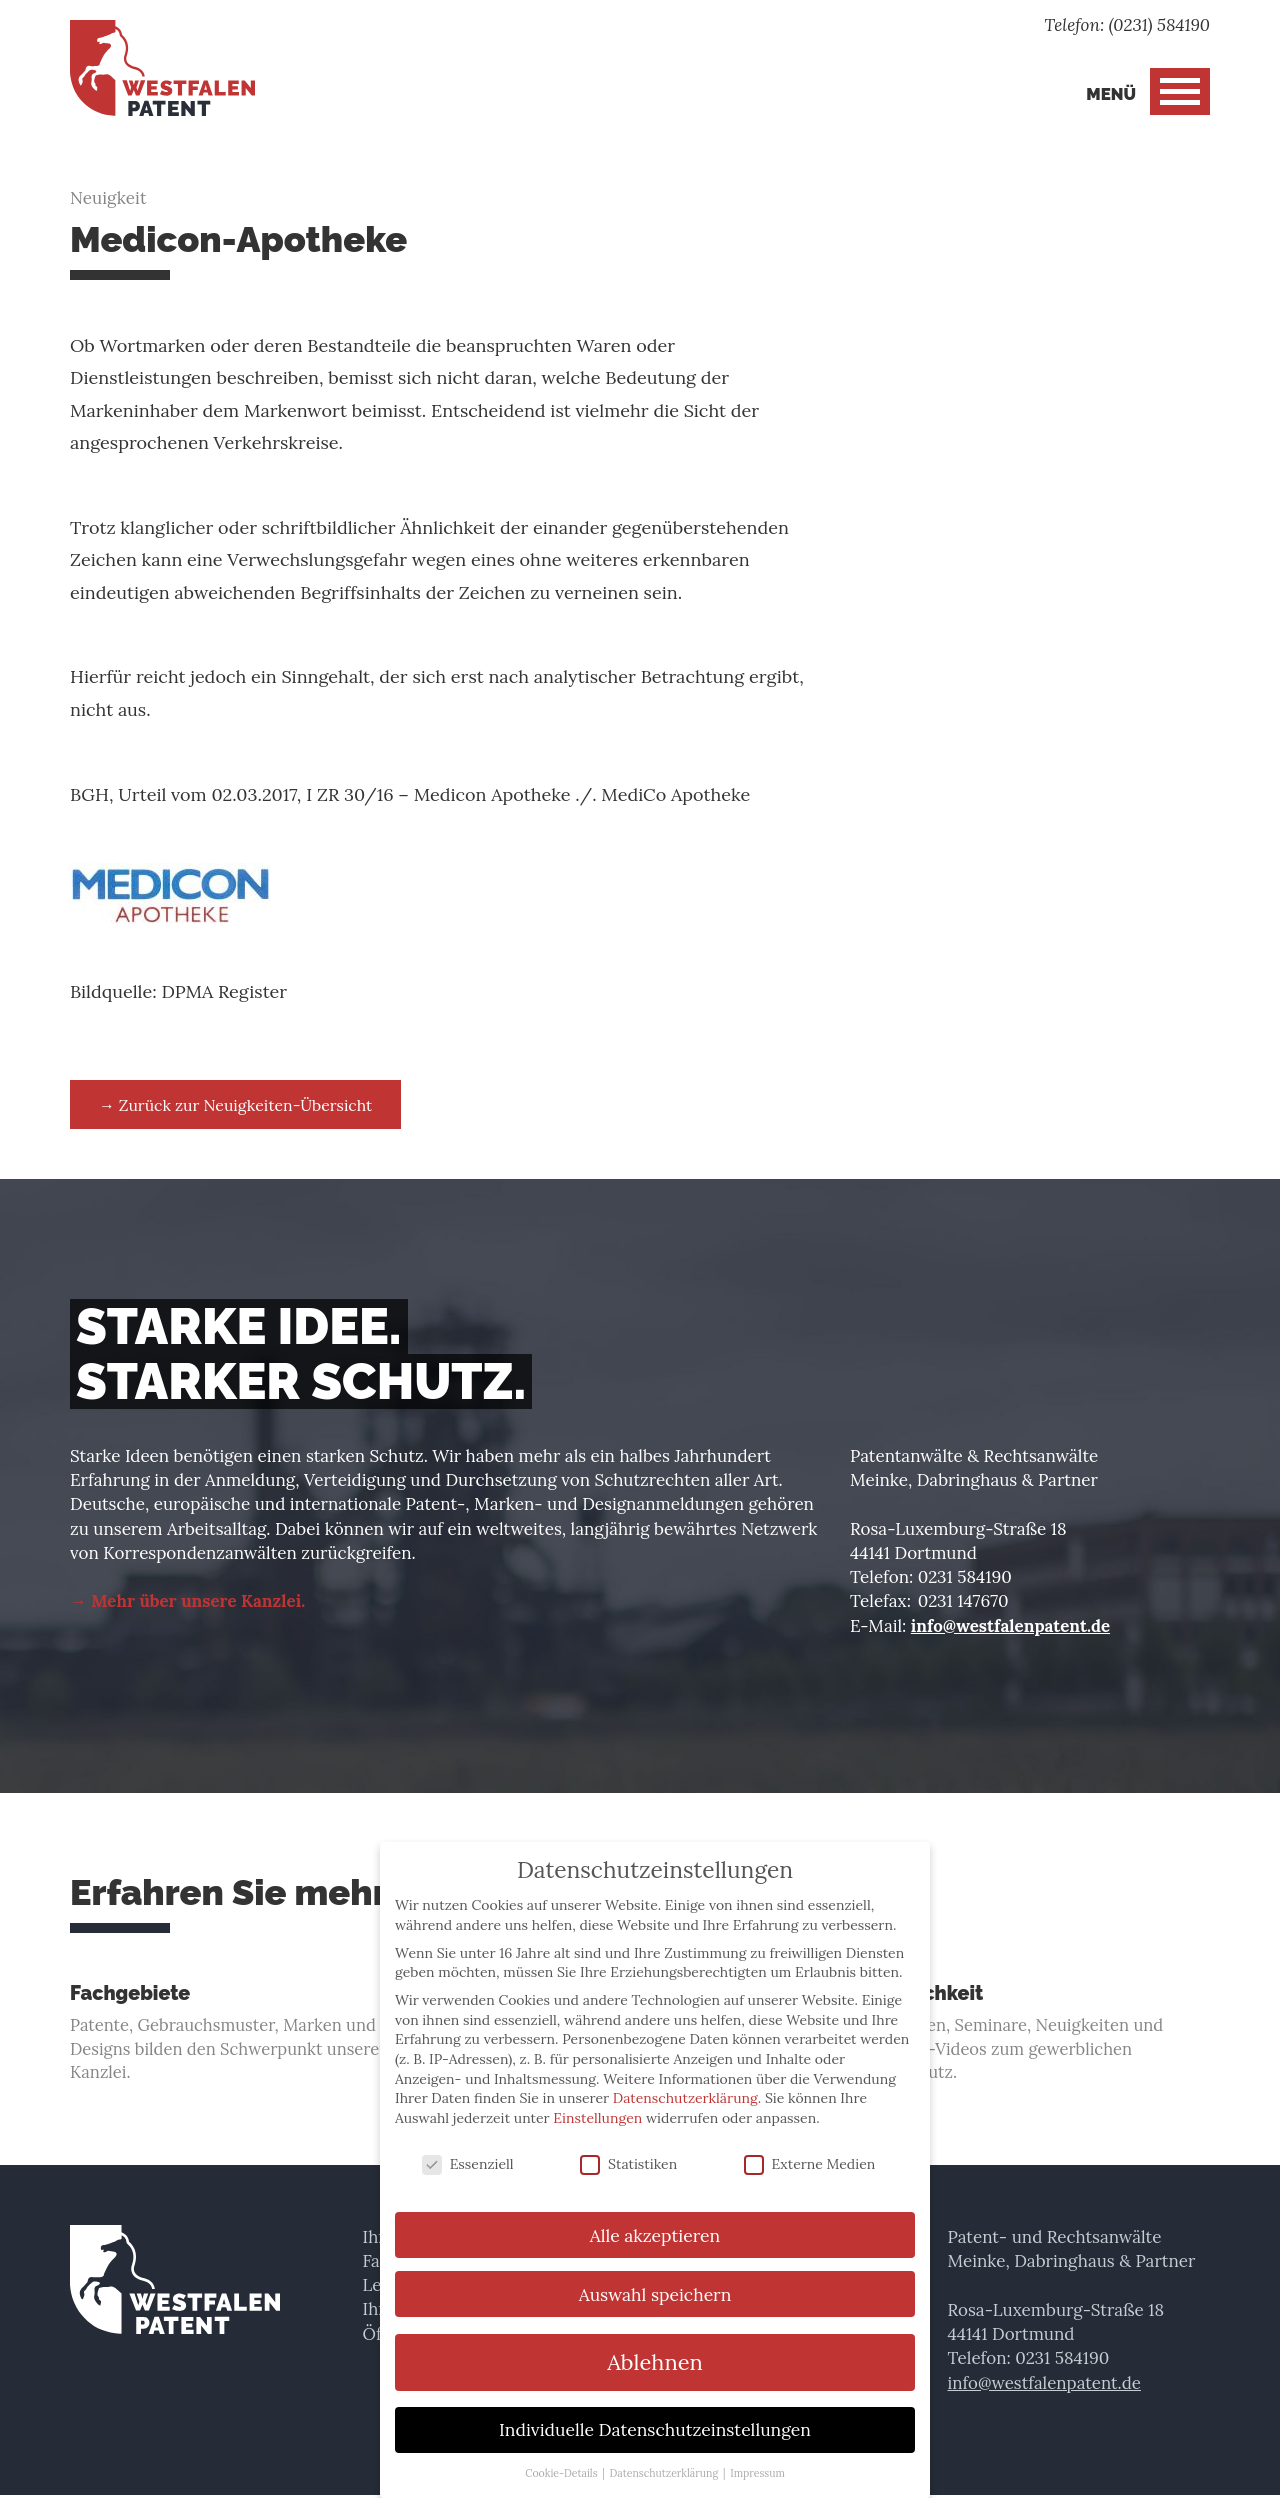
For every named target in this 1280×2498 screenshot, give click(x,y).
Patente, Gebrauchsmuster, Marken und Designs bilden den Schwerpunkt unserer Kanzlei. (250, 2035)
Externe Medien (810, 2150)
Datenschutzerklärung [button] (665, 2460)
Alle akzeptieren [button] (655, 2221)
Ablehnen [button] (655, 2349)
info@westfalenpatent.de (1011, 1626)
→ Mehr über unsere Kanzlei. (188, 1602)
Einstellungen (597, 2105)
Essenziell (468, 2150)
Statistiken (628, 2150)
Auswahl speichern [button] (655, 2280)
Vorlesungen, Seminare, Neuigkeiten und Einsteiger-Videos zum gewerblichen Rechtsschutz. (1030, 2035)
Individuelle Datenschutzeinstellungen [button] (655, 2416)
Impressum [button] (757, 2460)
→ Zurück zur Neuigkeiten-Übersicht (238, 1104)
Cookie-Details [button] (562, 2460)
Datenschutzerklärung (685, 2085)
